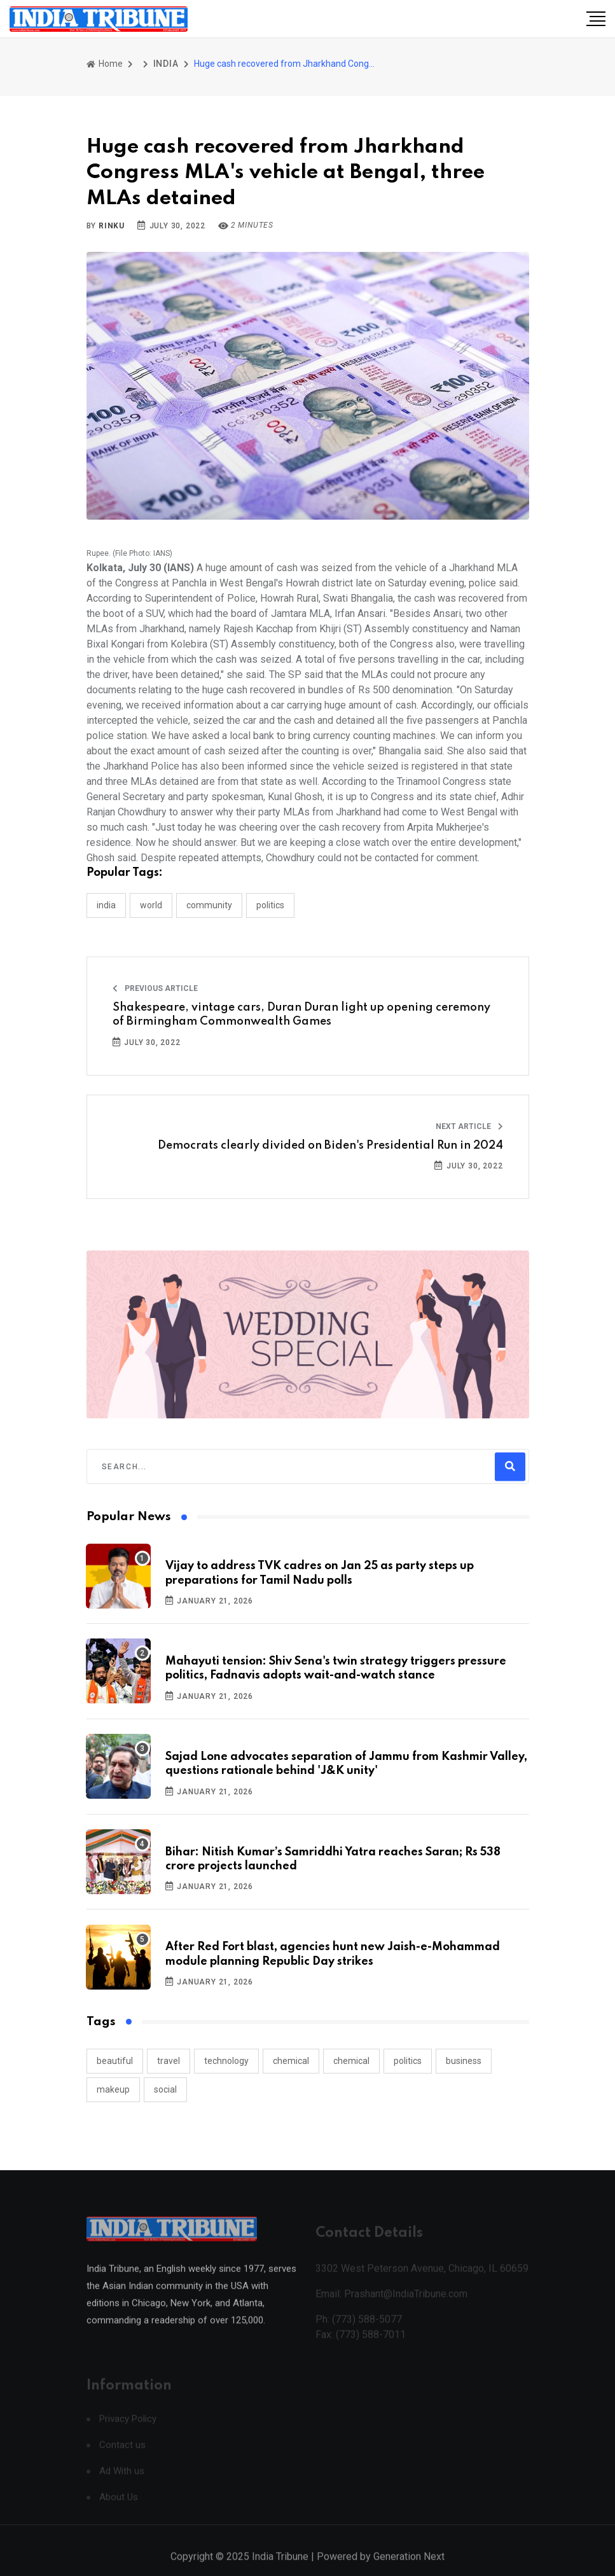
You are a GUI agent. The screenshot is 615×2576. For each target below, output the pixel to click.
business (463, 2061)
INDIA (166, 64)
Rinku (112, 225)
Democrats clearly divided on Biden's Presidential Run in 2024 (330, 1145)
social (165, 2089)
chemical (291, 2061)
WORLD (151, 905)
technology (226, 2061)
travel (168, 2061)
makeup (113, 2089)
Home (104, 64)
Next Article (469, 1126)
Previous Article (155, 988)
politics (408, 2061)
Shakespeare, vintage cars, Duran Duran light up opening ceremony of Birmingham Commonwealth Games (301, 1014)
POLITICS (270, 905)
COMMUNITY (209, 905)
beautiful (115, 2061)
